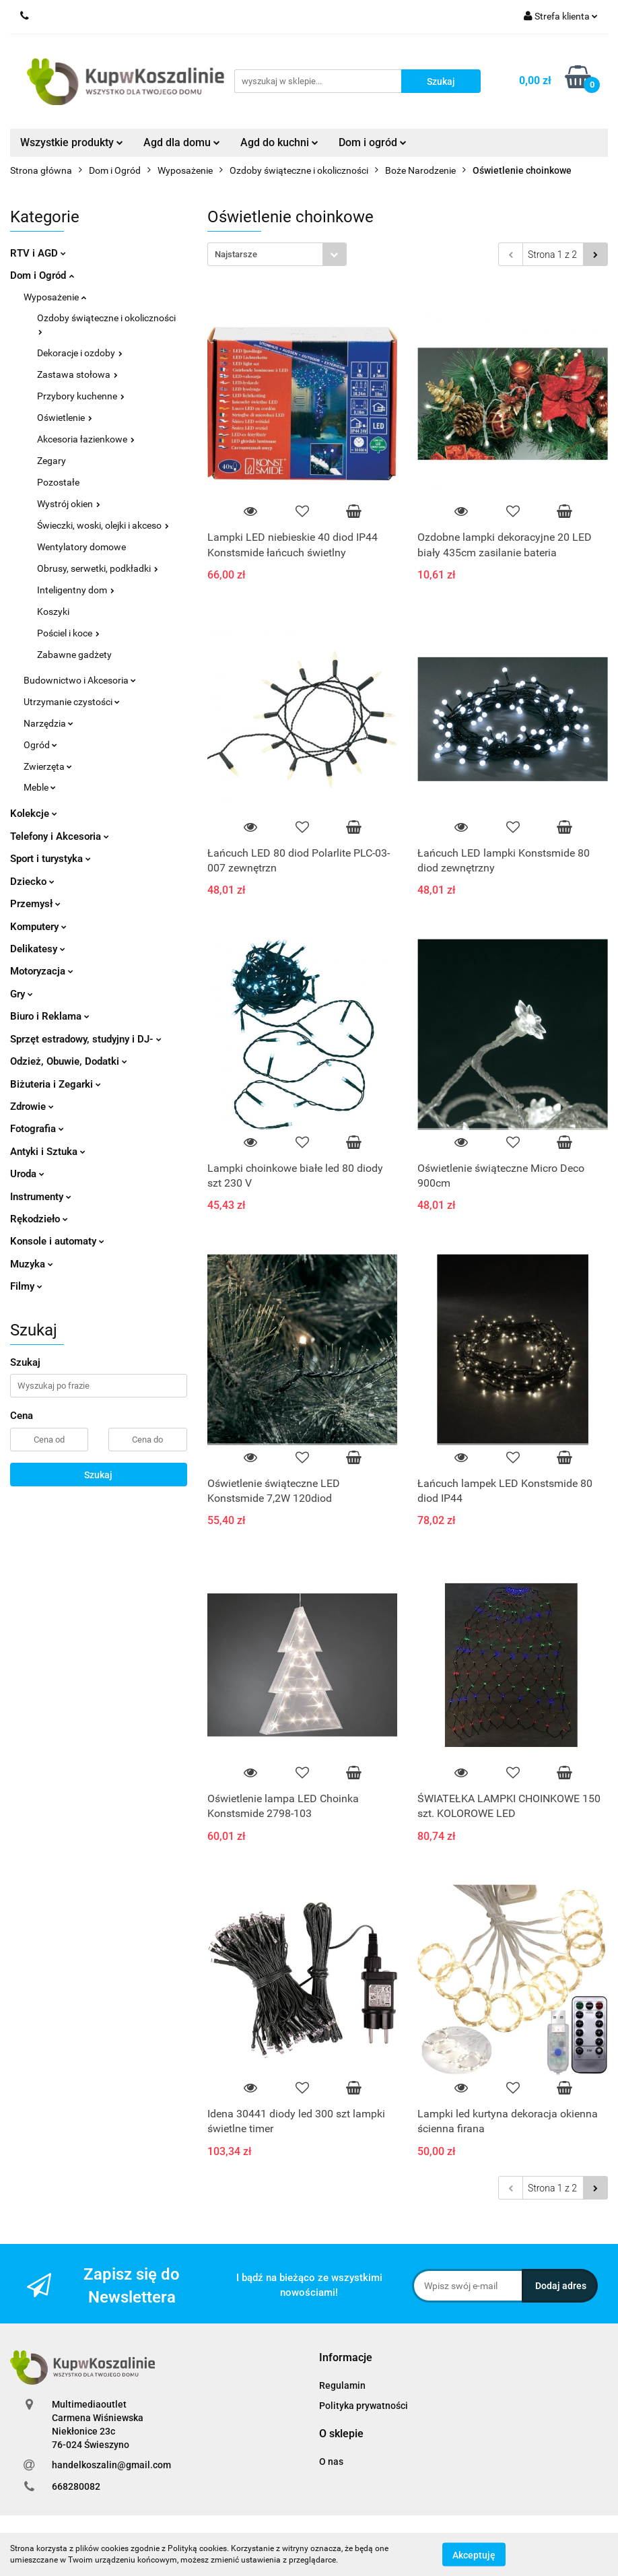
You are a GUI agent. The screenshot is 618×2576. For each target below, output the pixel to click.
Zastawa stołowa (77, 374)
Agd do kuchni (279, 142)
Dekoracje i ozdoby (80, 353)
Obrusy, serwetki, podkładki (97, 568)
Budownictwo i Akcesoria (80, 680)
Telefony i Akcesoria (59, 836)
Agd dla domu (181, 142)
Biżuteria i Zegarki (55, 1084)
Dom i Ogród (42, 275)
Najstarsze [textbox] (236, 254)
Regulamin (342, 2385)
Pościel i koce (68, 633)
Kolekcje (33, 813)
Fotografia (37, 1129)
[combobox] (277, 254)
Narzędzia (48, 723)
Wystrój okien (68, 503)
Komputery (38, 927)
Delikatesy (37, 949)
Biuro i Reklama (50, 1016)
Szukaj (98, 1474)
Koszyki (53, 611)
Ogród (40, 744)
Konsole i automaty (57, 1241)
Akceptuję (473, 2554)
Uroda (27, 1174)
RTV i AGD (38, 253)
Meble (40, 787)
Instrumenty (40, 1197)
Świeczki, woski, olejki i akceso (103, 525)
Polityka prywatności (363, 2405)
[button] (345, 2358)
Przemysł (35, 904)
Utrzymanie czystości (72, 701)
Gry (21, 994)
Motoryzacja (41, 971)
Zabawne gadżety (74, 654)
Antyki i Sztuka (47, 1152)
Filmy (26, 1286)
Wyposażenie (55, 297)
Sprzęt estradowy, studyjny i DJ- (86, 1039)
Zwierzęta (48, 766)
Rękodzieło (39, 1219)
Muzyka (31, 1264)
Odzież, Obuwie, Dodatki (68, 1061)
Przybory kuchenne (81, 396)
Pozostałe (58, 482)
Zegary (51, 460)
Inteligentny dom (75, 590)
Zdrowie (32, 1106)
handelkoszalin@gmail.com (111, 2464)
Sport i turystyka (50, 859)
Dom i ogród (373, 142)
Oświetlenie (64, 417)
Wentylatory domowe (81, 546)
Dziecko (32, 882)
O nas (331, 2461)
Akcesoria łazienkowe (86, 439)
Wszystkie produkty (71, 142)
